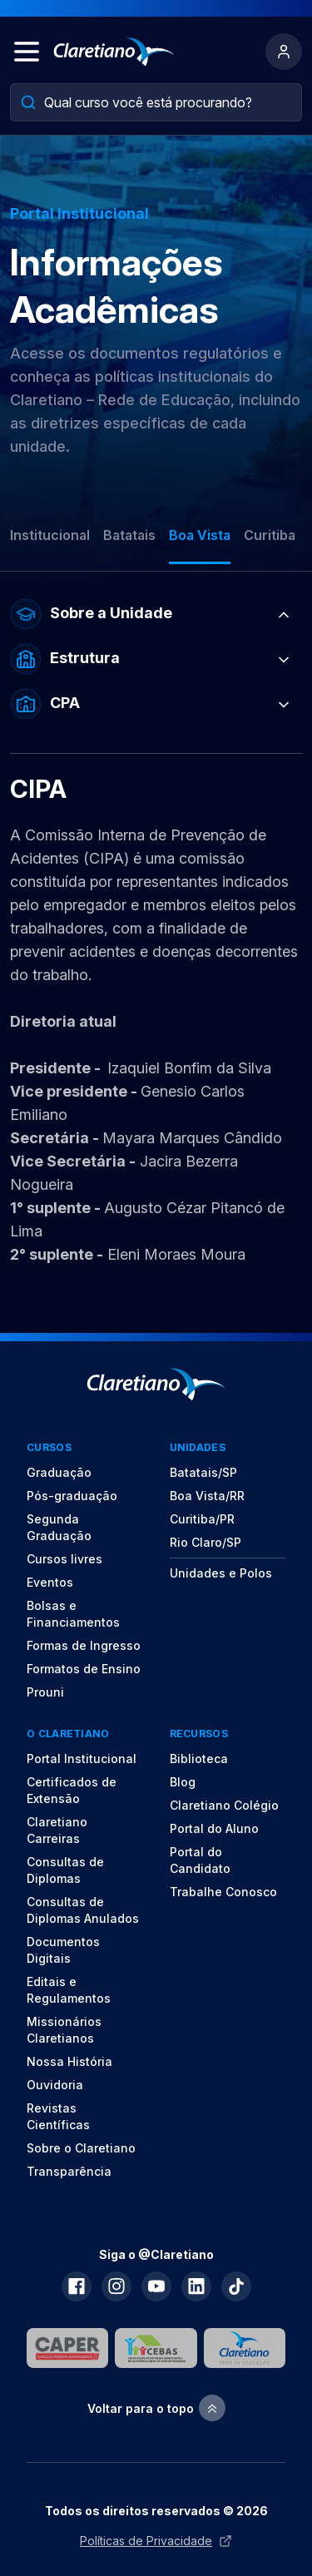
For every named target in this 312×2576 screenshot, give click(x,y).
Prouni (45, 1692)
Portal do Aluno (214, 1828)
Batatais (129, 535)
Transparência (69, 2171)
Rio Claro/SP (205, 1542)
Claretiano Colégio (224, 1805)
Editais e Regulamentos (69, 1989)
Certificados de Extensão (71, 1790)
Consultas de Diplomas (65, 1870)
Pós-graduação (72, 1496)
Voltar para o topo (156, 2408)
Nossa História (69, 2061)
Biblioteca (199, 1758)
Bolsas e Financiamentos (73, 1613)
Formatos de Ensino (84, 1669)
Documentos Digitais (63, 1949)
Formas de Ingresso (84, 1645)
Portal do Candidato (200, 1860)
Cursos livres (64, 1559)
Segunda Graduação (59, 1527)
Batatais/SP (203, 1472)
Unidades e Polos (221, 1573)
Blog (183, 1782)
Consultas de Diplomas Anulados (83, 1910)
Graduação (59, 1472)
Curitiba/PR (202, 1519)
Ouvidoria (55, 2085)
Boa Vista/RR (207, 1496)
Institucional (50, 535)
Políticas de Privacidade (156, 2541)
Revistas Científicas (58, 2116)
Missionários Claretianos (64, 2029)
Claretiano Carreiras (57, 1830)
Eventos (50, 1582)
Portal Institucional (81, 1758)
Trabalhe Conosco (223, 1892)
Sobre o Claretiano (81, 2148)
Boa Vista (199, 535)
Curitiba (269, 535)
